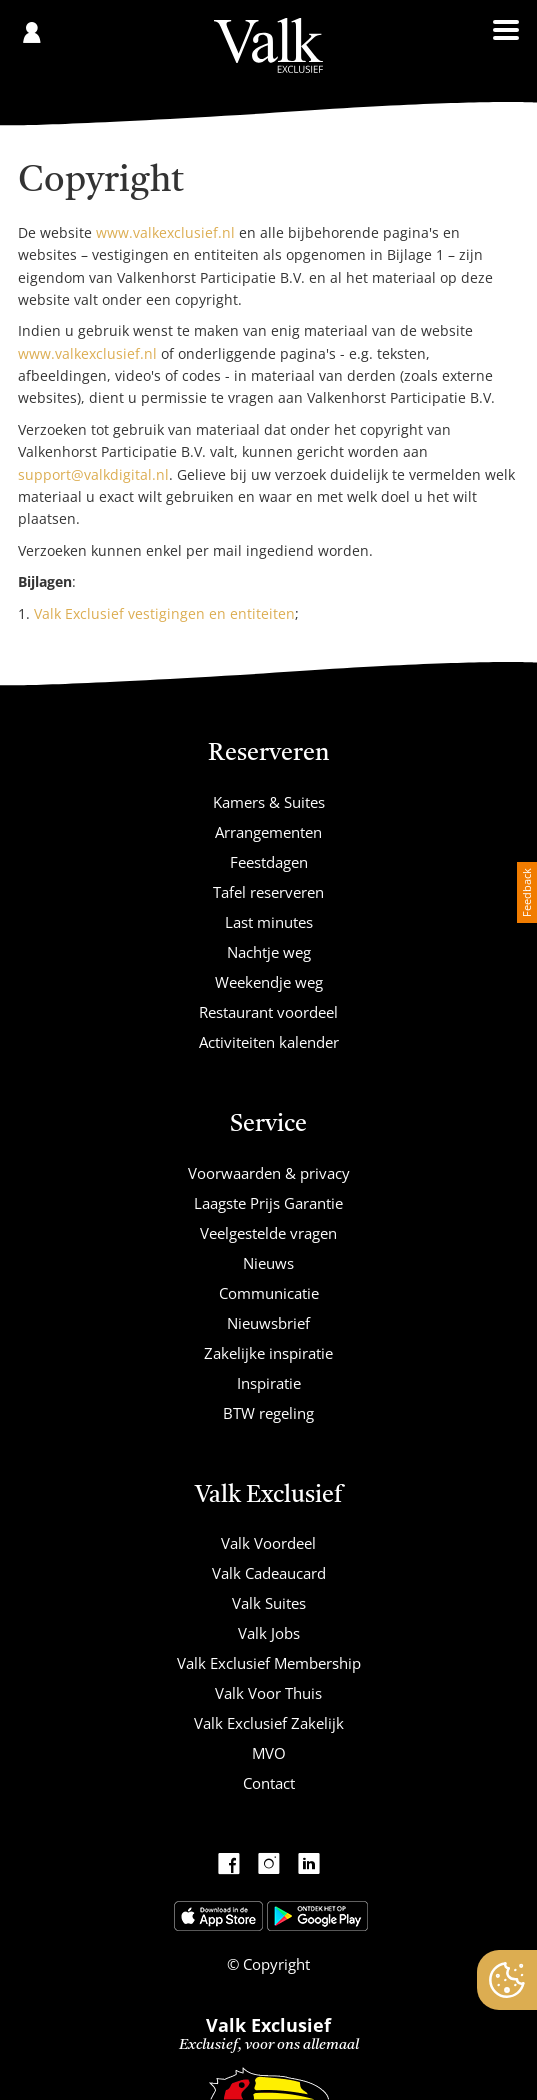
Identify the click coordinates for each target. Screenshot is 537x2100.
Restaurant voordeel (268, 1012)
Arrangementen (268, 832)
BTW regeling (268, 1413)
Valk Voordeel (268, 1543)
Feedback (526, 892)
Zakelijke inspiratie (268, 1353)
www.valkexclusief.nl (165, 232)
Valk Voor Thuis (268, 1693)
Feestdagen (269, 862)
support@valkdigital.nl (93, 474)
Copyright (274, 1964)
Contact (269, 1783)
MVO (269, 1753)
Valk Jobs (269, 1633)
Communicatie (269, 1293)
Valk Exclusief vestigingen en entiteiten (164, 613)
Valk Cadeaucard (269, 1573)
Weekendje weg (269, 982)
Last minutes (269, 922)
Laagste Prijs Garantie (268, 1203)
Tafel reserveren (268, 892)
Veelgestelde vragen (268, 1233)
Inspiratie (269, 1383)
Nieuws (268, 1263)
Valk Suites (269, 1603)
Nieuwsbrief (268, 1323)
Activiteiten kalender (269, 1042)
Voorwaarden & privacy (269, 1173)
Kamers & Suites (269, 802)
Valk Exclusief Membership (269, 1663)
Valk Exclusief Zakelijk (269, 1723)
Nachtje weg (269, 952)
